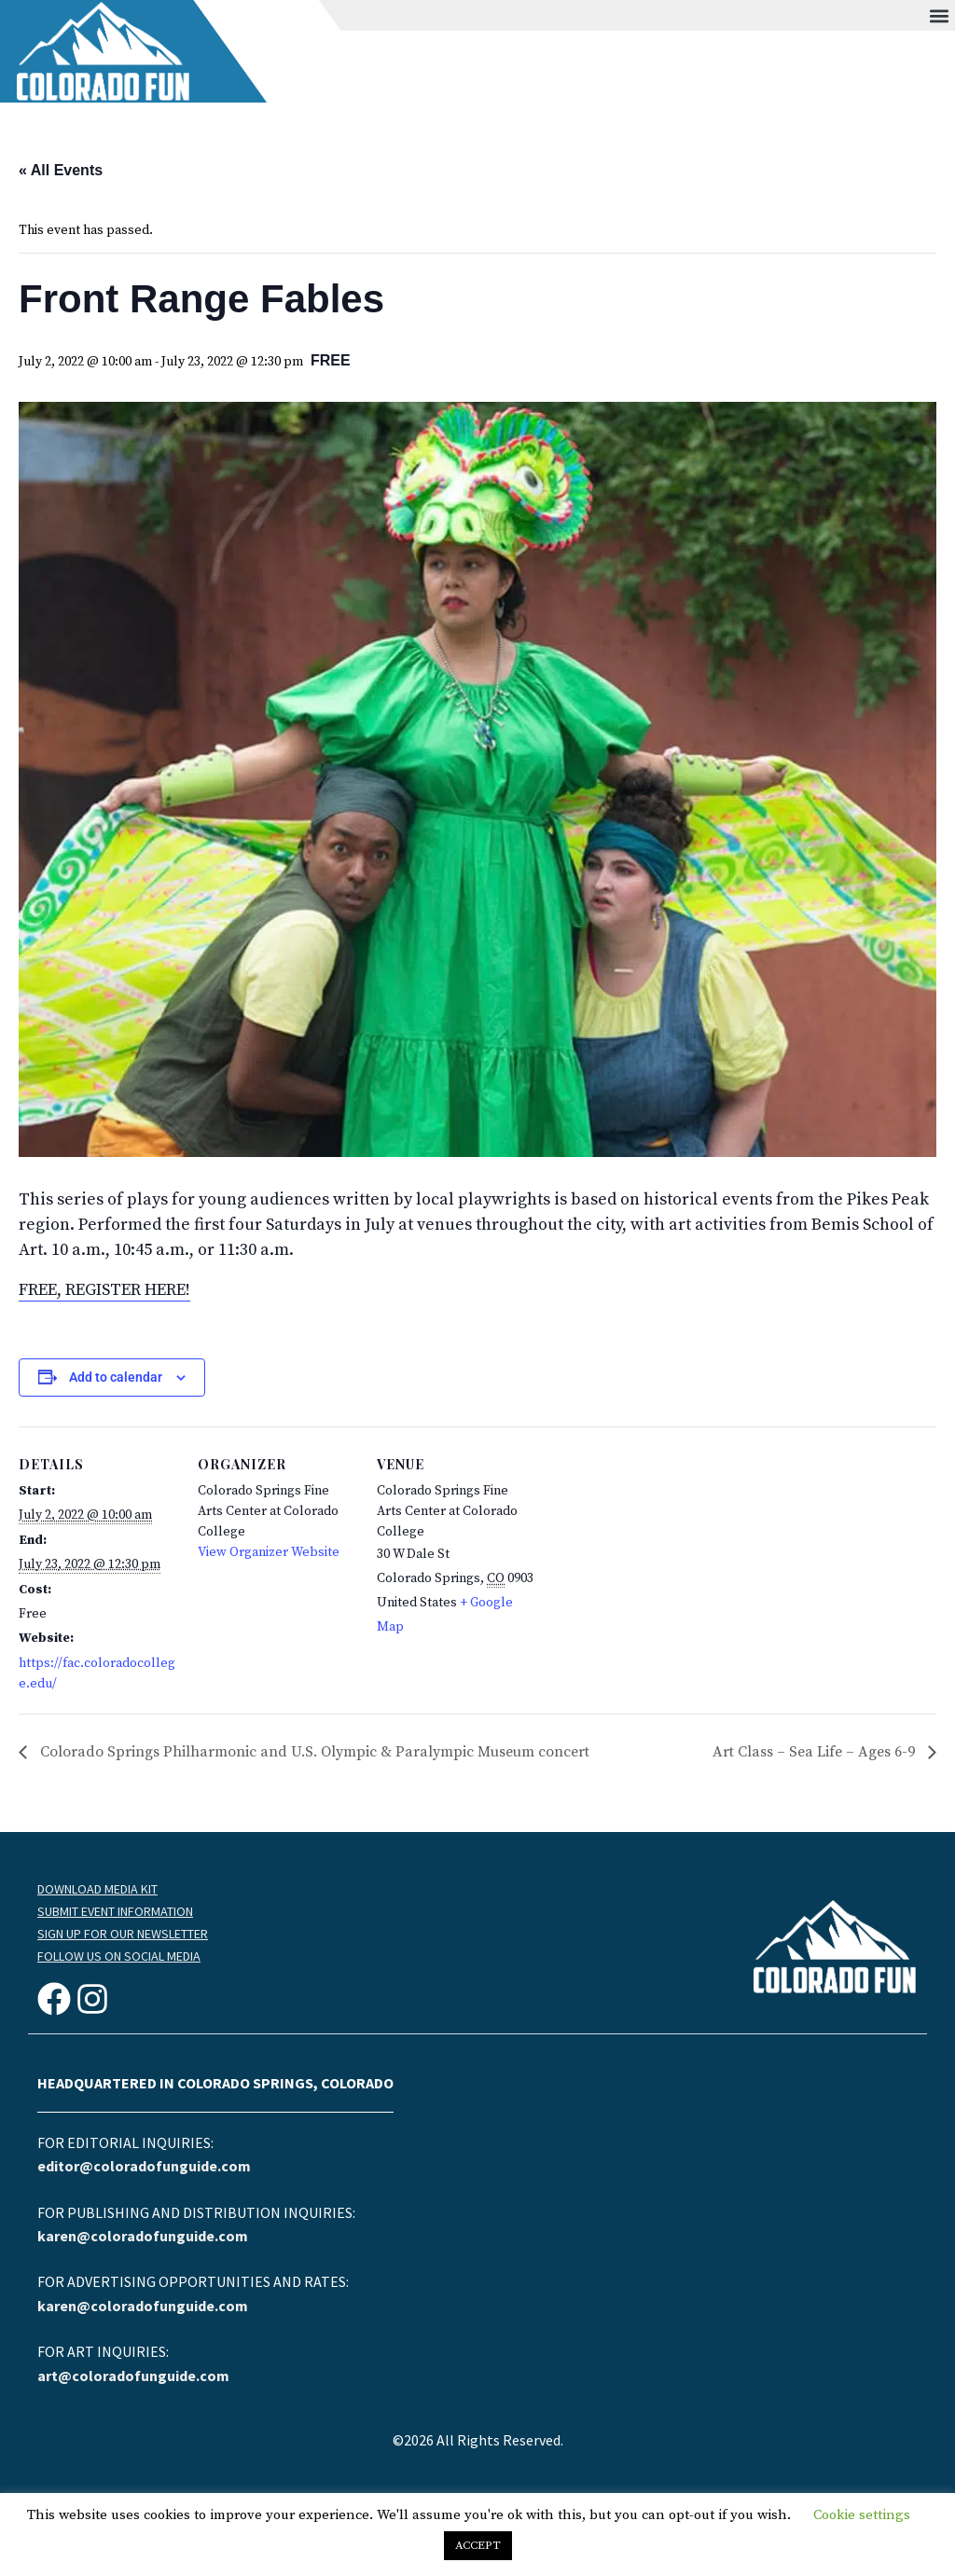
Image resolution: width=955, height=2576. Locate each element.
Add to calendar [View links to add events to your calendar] (115, 1377)
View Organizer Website (268, 1552)
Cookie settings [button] (861, 2515)
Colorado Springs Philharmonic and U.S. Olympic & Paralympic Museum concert (312, 1752)
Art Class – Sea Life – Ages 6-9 (816, 1752)
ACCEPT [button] (478, 2545)
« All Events (61, 170)
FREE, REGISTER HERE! (104, 1290)
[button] (939, 15)
